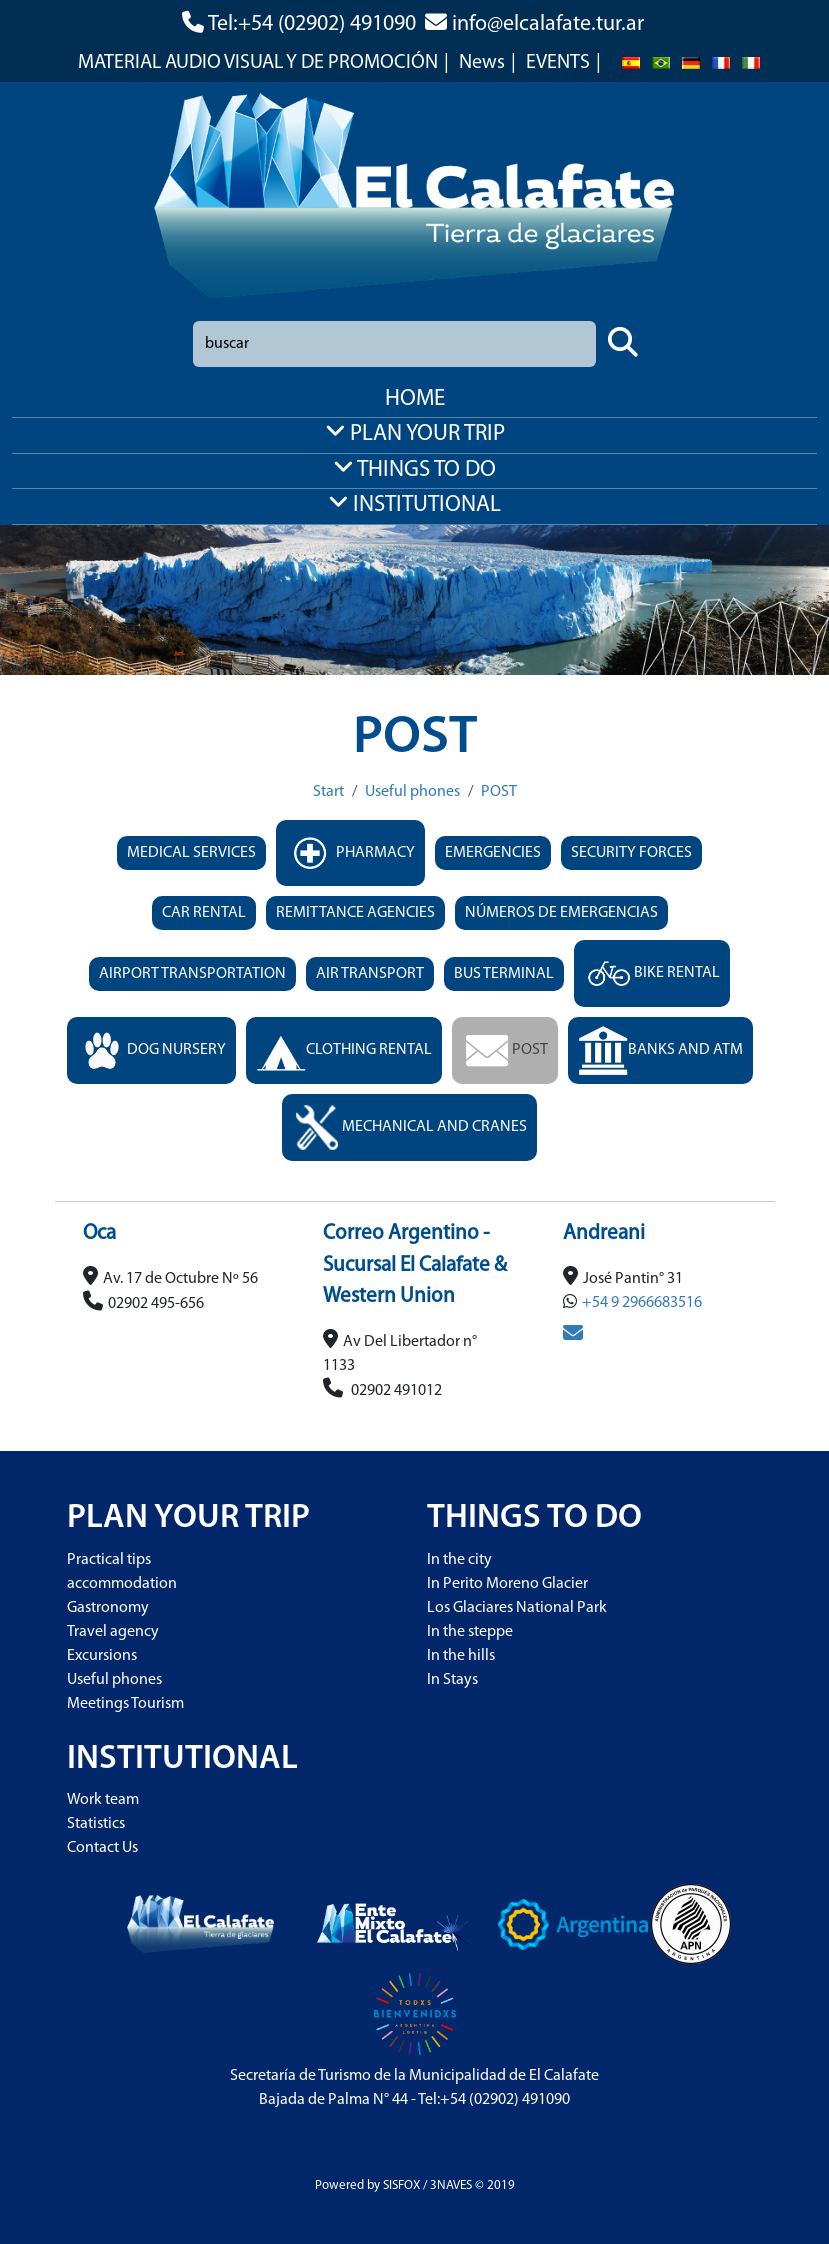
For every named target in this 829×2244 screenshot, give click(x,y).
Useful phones (412, 792)
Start (328, 792)
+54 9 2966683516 (642, 1303)
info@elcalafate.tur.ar (548, 24)
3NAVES (451, 2185)
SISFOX (401, 2185)
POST (499, 792)
